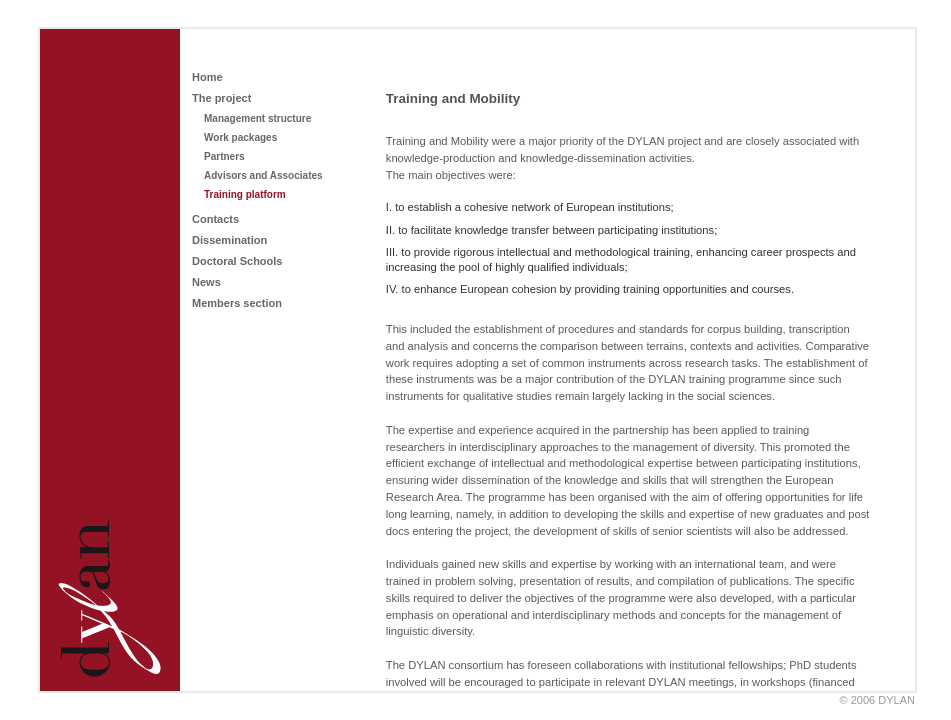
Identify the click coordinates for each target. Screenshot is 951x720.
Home (207, 77)
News (206, 282)
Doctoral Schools (237, 261)
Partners (224, 156)
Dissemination (229, 240)
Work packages (240, 137)
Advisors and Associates (263, 175)
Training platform (245, 194)
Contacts (215, 219)
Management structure (257, 118)
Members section (237, 303)
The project (221, 98)
